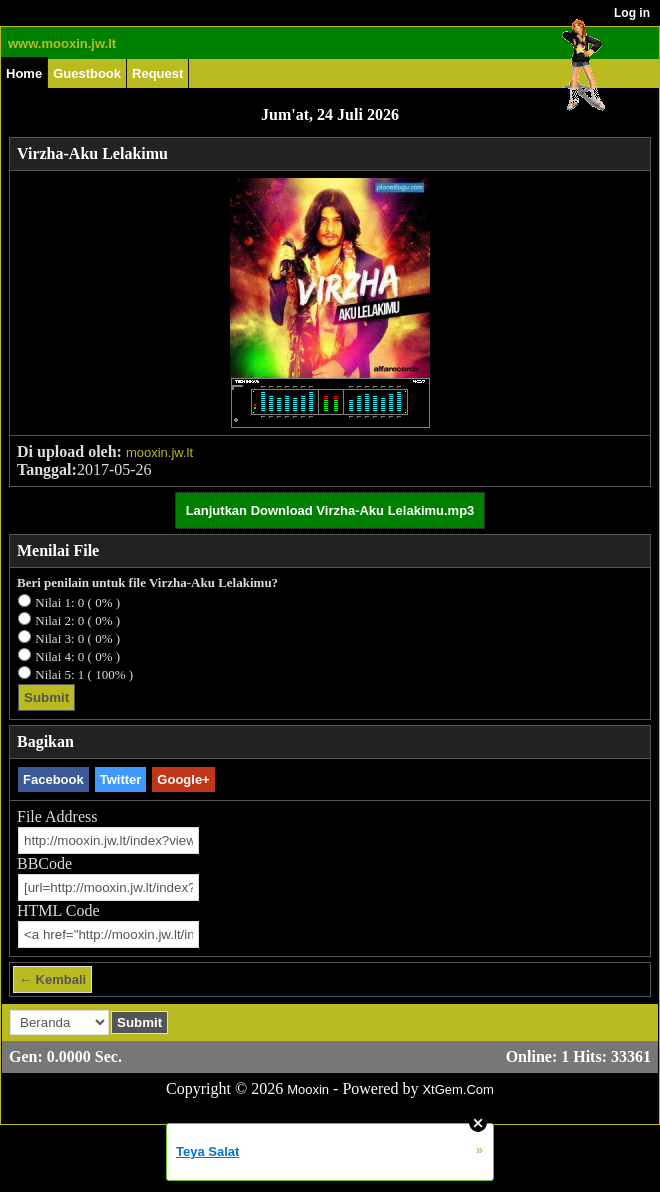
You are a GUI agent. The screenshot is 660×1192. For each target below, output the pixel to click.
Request (157, 73)
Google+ (183, 779)
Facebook (53, 779)
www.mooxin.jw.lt (62, 43)
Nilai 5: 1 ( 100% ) (84, 674)
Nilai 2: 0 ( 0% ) (77, 620)
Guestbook (87, 73)
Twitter (121, 779)
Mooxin (308, 1089)
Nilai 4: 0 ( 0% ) (77, 656)
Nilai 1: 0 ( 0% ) (77, 602)
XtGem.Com (458, 1089)
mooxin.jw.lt (159, 452)
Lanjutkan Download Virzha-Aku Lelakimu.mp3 (330, 510)
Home (24, 73)
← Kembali (52, 979)
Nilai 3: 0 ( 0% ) (77, 638)
